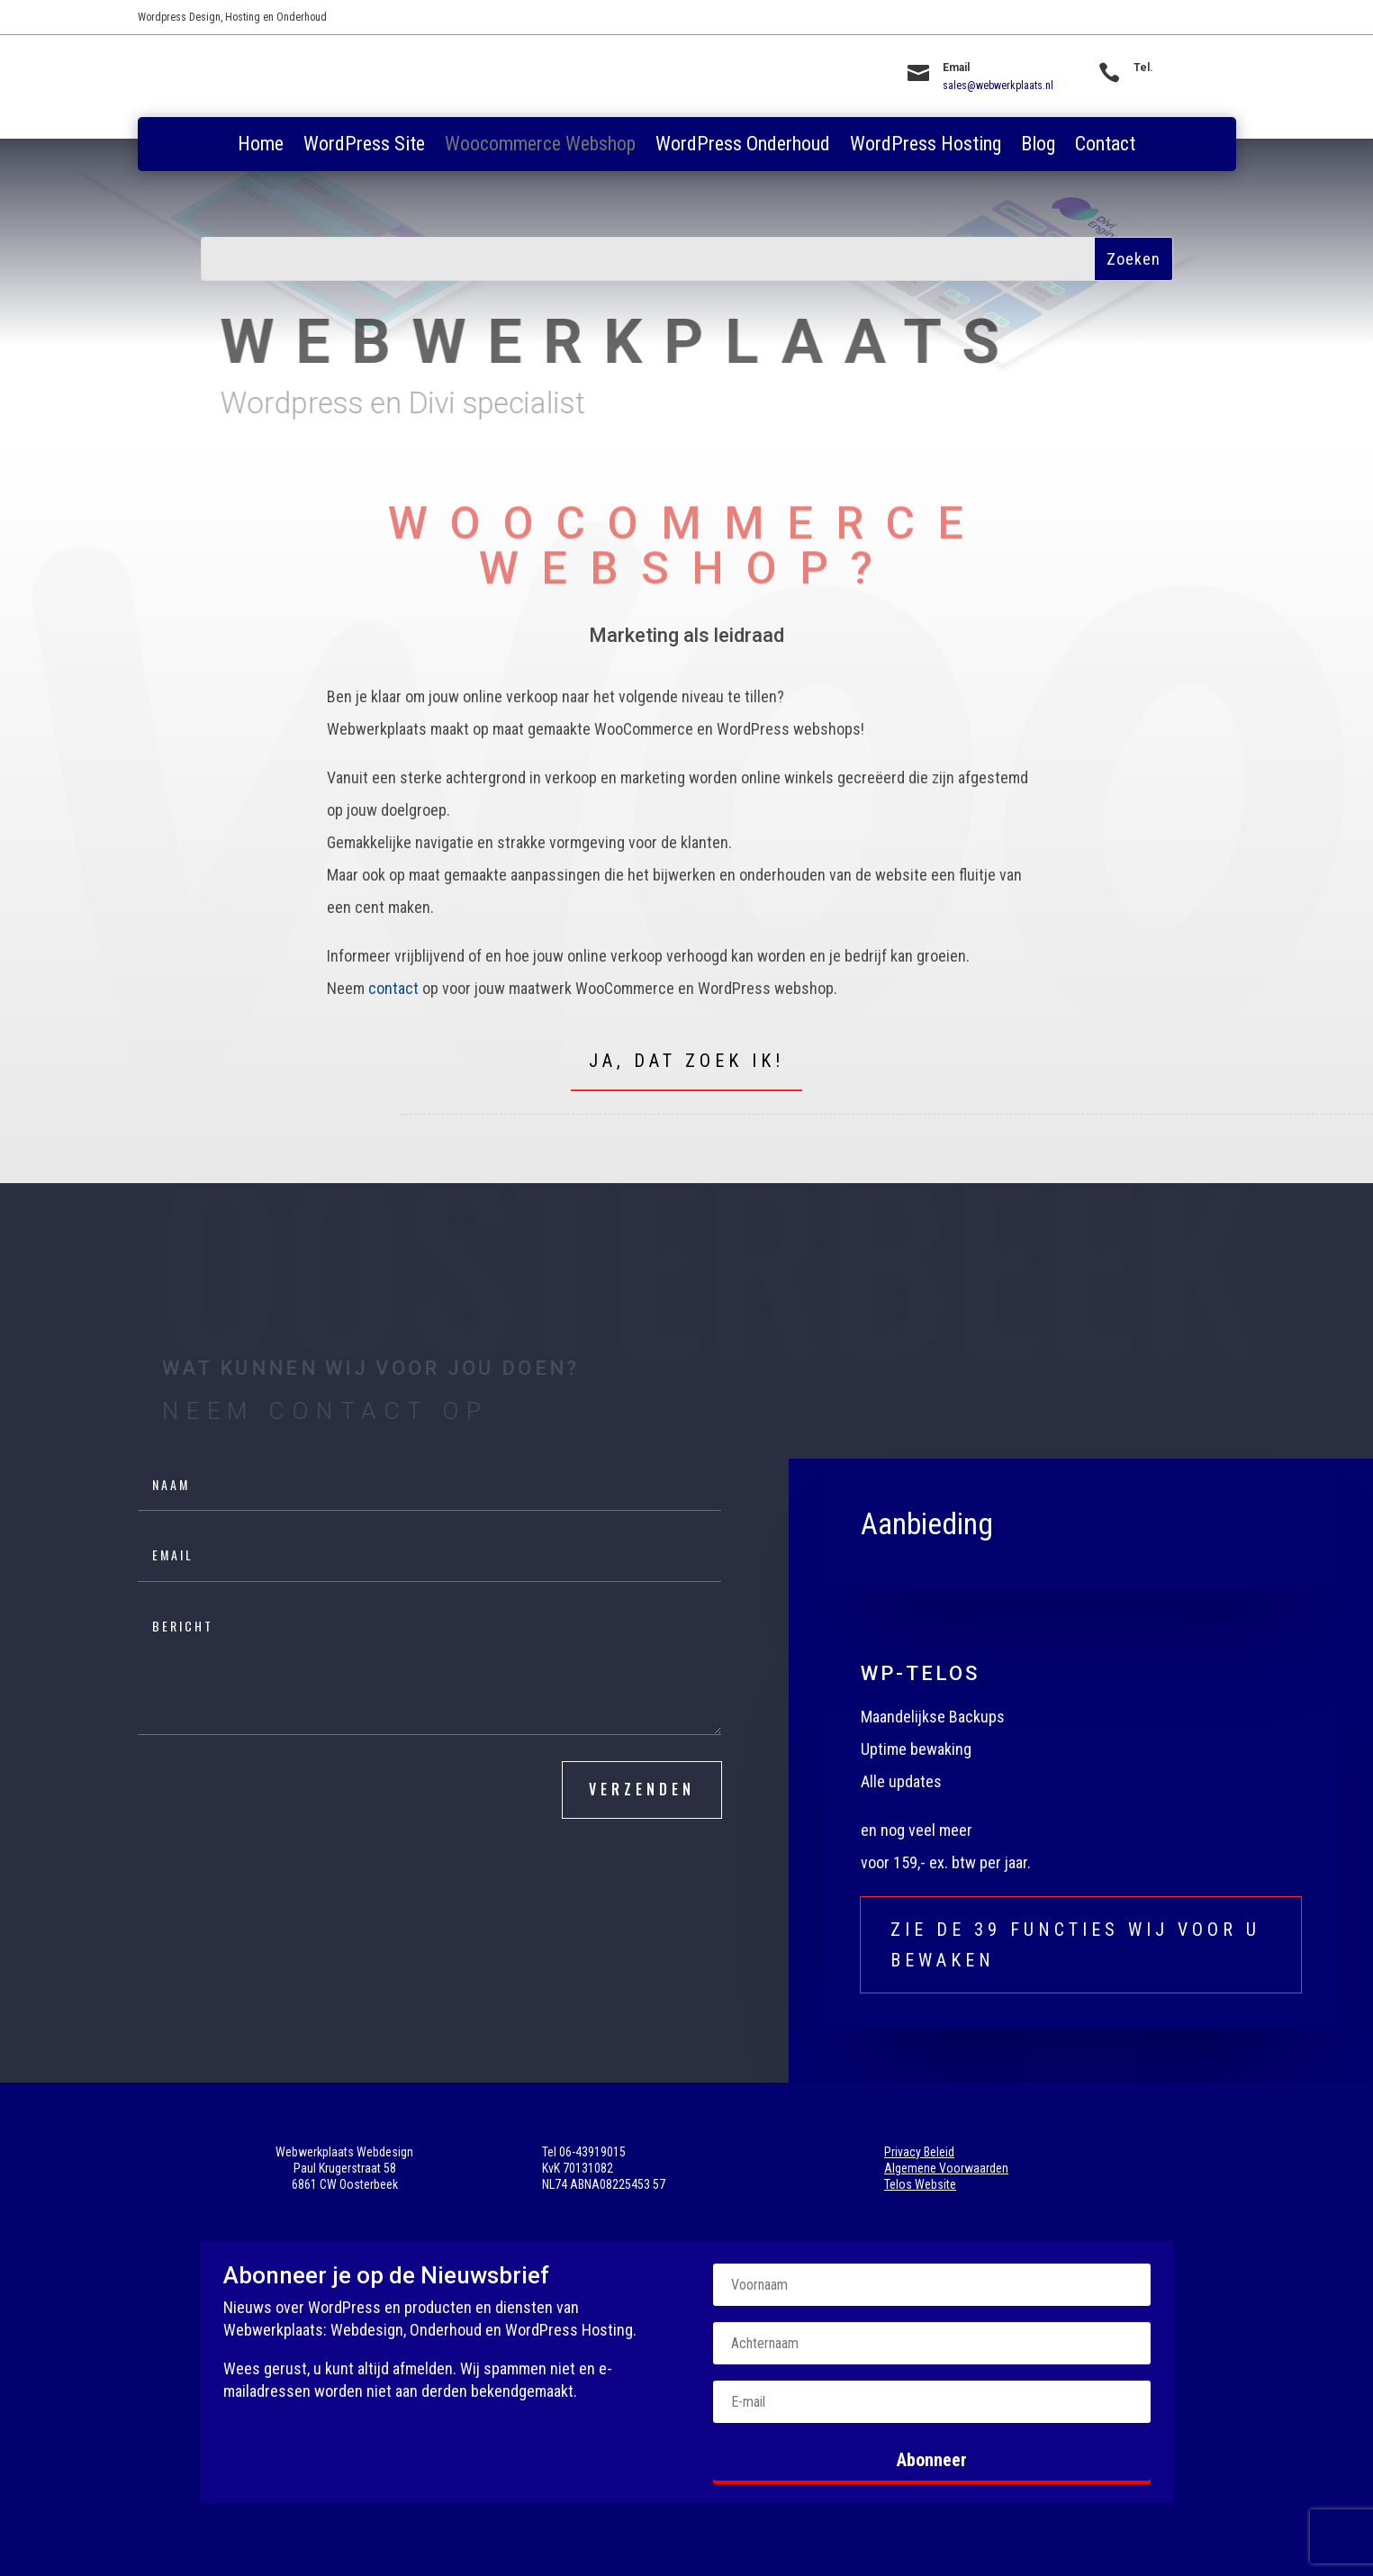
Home (261, 146)
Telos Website (920, 2184)
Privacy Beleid (919, 2152)
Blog (1038, 146)
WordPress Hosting (925, 146)
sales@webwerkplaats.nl (998, 85)
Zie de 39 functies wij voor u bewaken (1075, 1945)
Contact (1105, 146)
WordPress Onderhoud (742, 146)
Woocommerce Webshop (540, 146)
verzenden (642, 1789)
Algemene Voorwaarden (946, 2168)
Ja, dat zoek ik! (686, 1060)
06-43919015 (1162, 85)
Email (956, 67)
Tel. (1143, 67)
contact (393, 988)
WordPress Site (364, 146)
